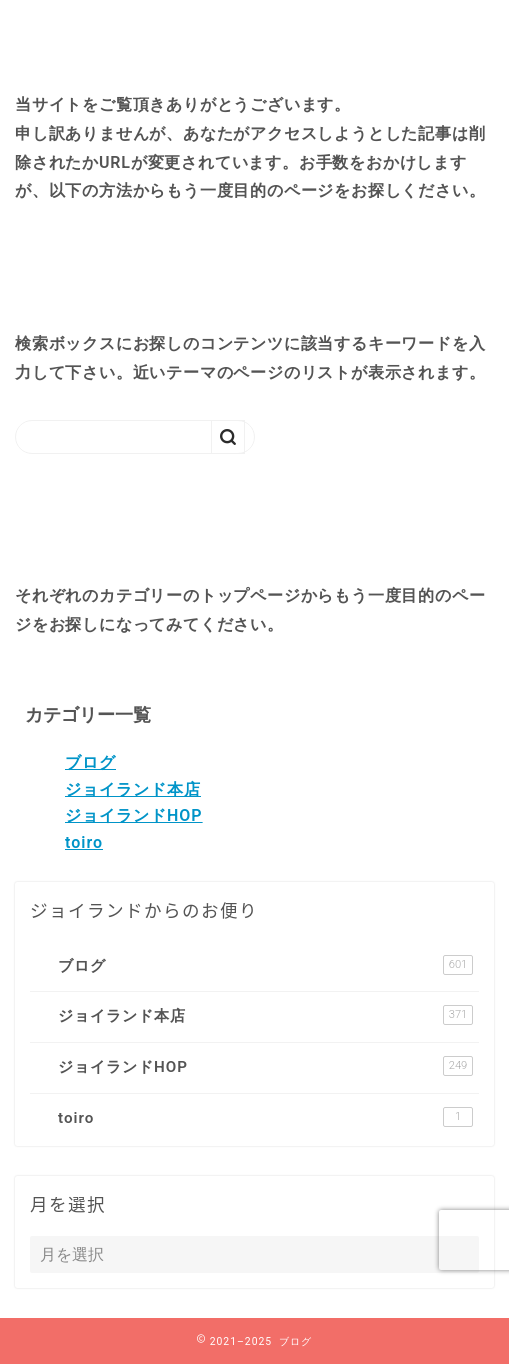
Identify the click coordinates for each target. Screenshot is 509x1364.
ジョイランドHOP (134, 815)
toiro (84, 842)
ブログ (90, 762)
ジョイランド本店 (133, 789)
